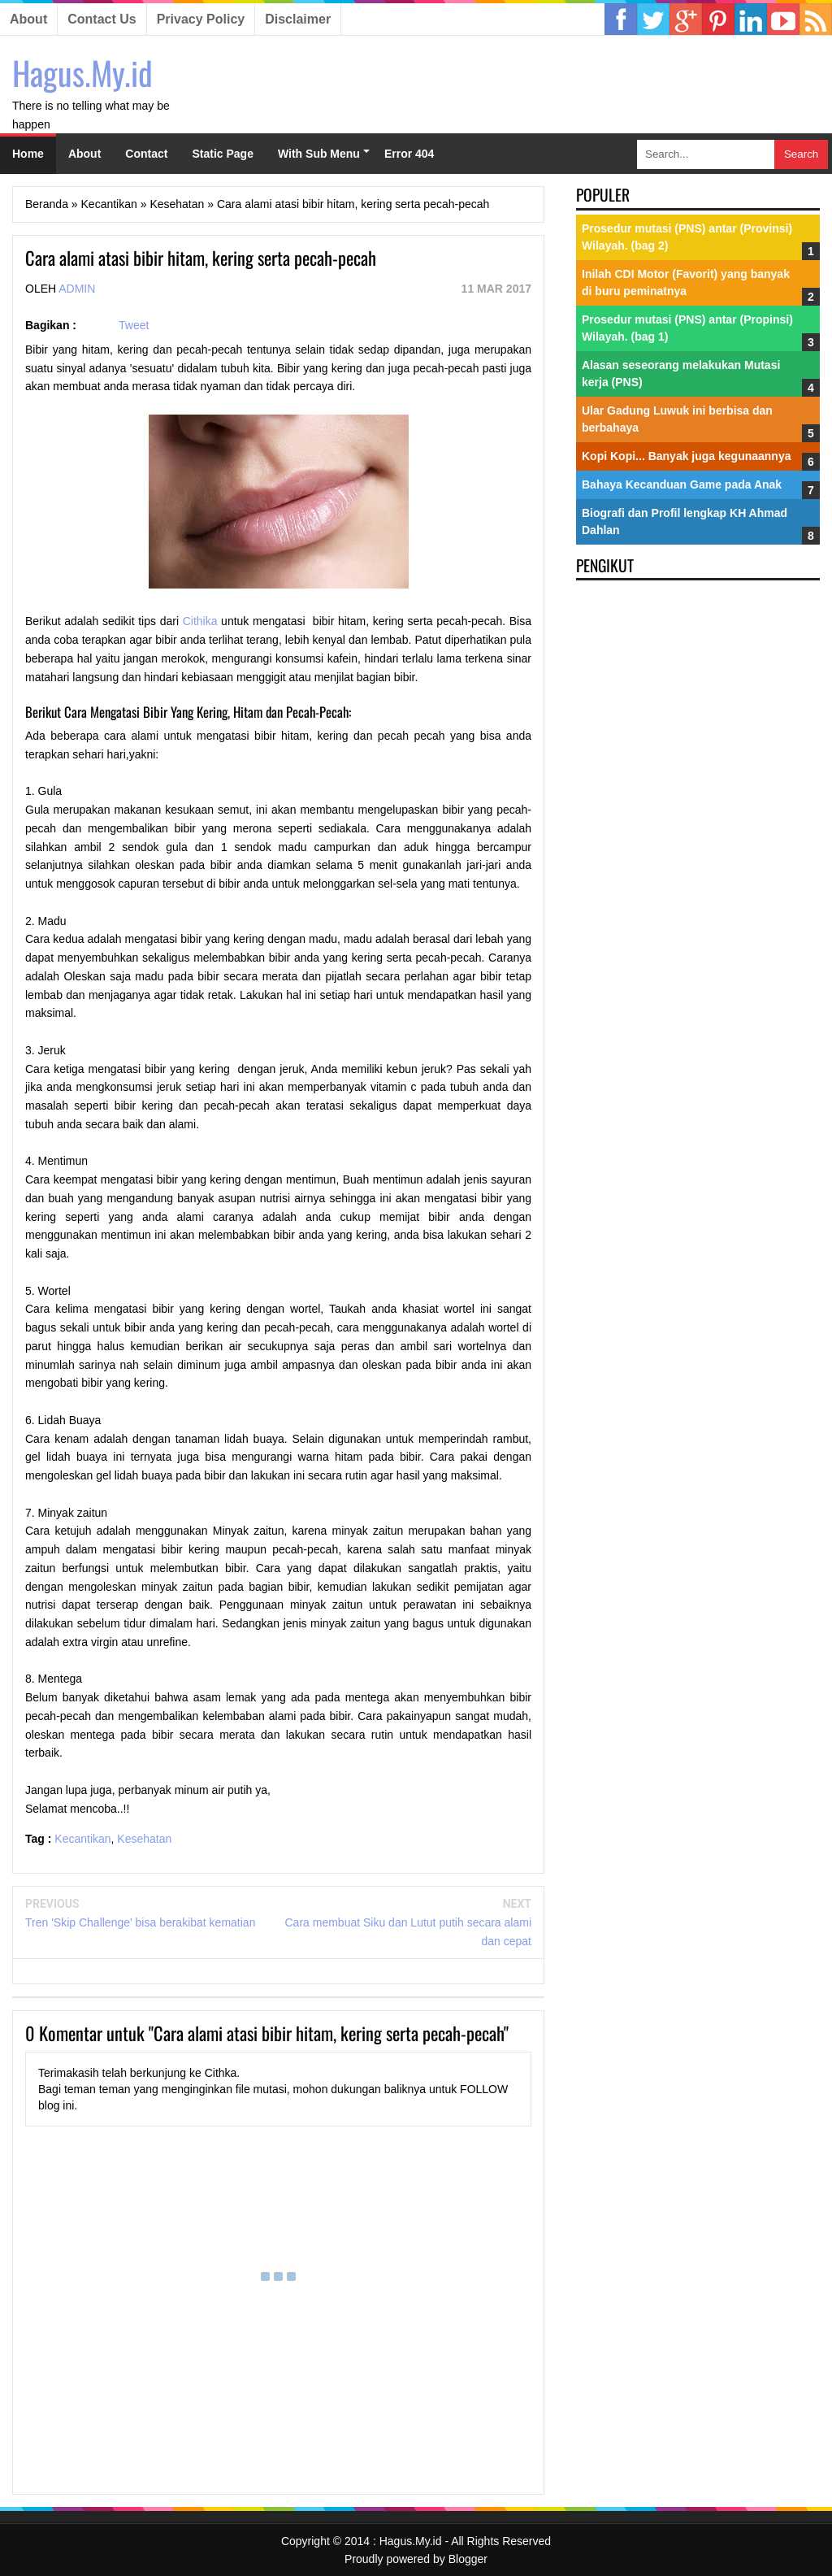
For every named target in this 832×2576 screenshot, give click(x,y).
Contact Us (101, 19)
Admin (76, 288)
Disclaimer (298, 19)
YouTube (783, 19)
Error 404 (409, 153)
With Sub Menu (319, 153)
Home (28, 153)
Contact (146, 153)
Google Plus (686, 19)
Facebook (620, 19)
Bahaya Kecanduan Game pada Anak (682, 484)
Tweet (134, 325)
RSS (816, 19)
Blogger (468, 2558)
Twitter (653, 19)
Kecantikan (82, 1838)
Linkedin (718, 19)
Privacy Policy (201, 19)
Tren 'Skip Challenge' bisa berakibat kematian (140, 1922)
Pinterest (750, 19)
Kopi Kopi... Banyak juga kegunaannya (686, 456)
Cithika (200, 621)
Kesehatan (144, 1838)
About (28, 19)
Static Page (222, 153)
